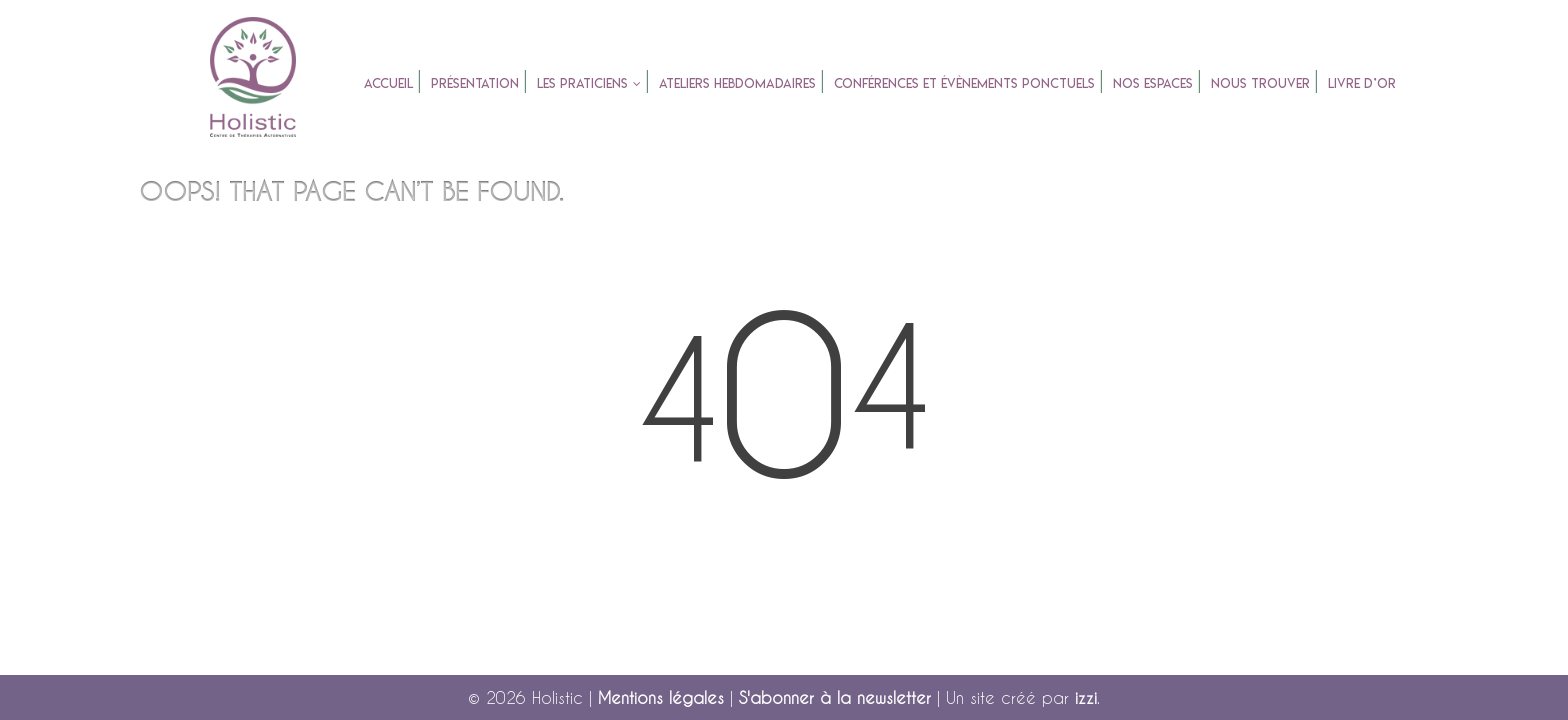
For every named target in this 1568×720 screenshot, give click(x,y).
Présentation (475, 83)
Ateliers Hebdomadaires (737, 83)
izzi (1086, 697)
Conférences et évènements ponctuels (964, 83)
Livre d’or (1362, 83)
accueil (388, 83)
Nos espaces (1153, 83)
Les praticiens (582, 83)
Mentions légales (661, 697)
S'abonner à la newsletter (835, 697)
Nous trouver (1260, 83)
